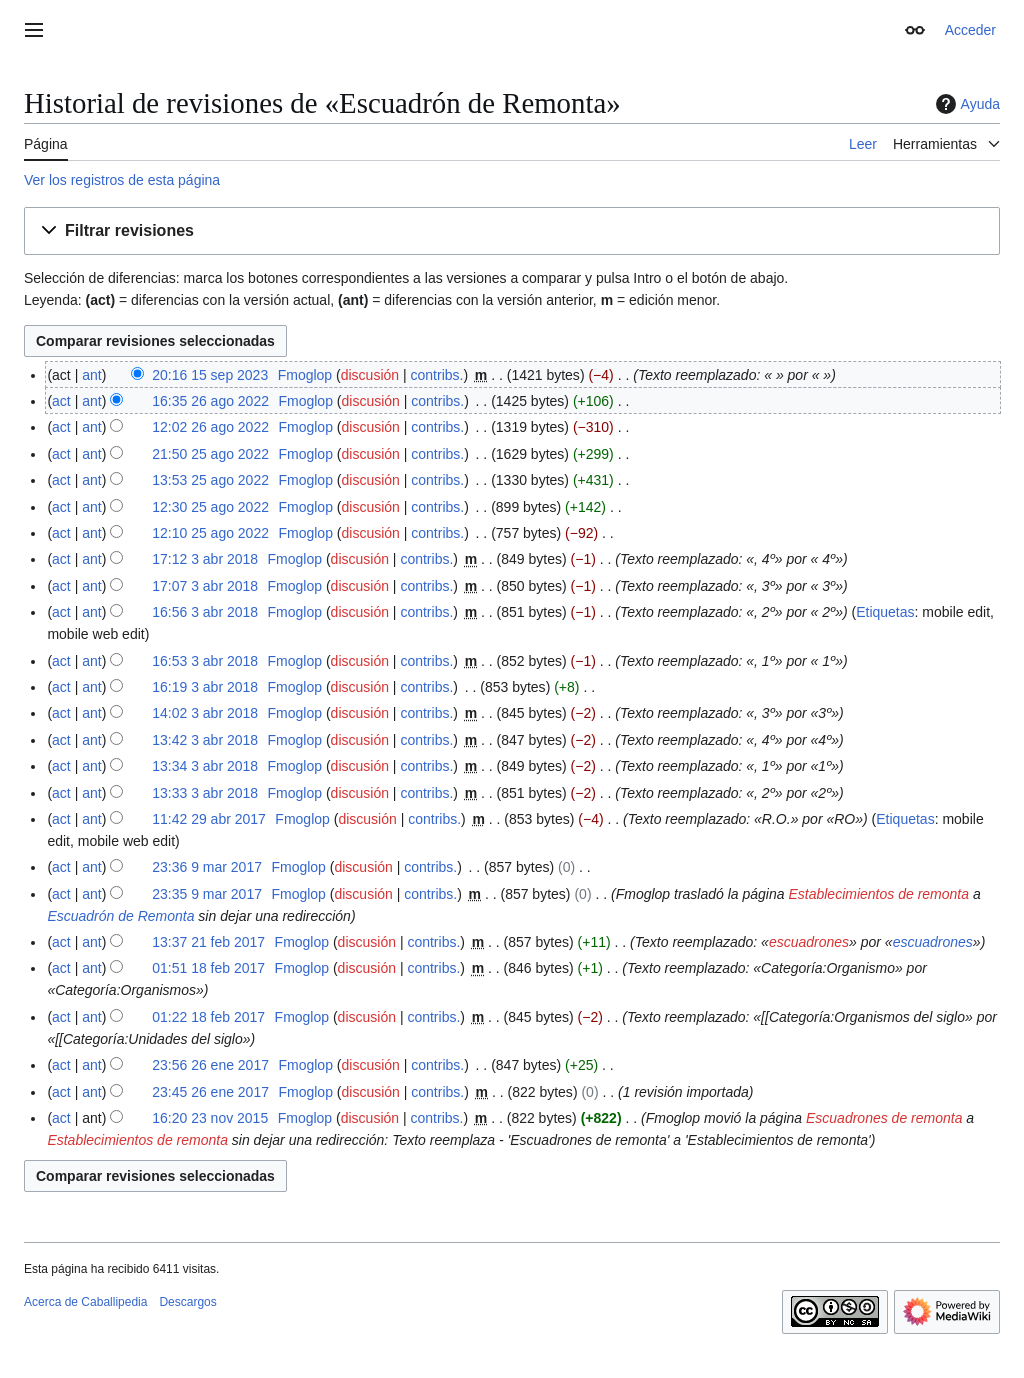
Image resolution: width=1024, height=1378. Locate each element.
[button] (512, 231)
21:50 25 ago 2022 (210, 454)
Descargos (187, 1302)
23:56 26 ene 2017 (210, 1065)
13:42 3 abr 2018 (205, 740)
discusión (370, 375)
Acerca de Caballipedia (85, 1302)
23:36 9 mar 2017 (207, 867)
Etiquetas (885, 612)
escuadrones (809, 942)
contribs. (437, 375)
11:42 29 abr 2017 (209, 819)
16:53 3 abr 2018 (205, 661)
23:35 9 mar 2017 (207, 894)
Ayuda (965, 104)
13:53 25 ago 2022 (210, 480)
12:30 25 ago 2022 (210, 507)
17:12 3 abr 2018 (205, 559)
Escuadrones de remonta (884, 1118)
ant (91, 375)
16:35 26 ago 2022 (210, 401)
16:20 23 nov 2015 (210, 1118)
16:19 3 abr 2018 (205, 687)
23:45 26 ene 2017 (210, 1092)
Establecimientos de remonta (878, 894)
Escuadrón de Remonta (120, 916)
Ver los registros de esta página (122, 180)
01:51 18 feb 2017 (208, 968)
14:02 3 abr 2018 (205, 713)
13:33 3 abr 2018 (205, 793)
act (61, 401)
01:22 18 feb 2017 (208, 1017)
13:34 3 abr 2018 (205, 766)
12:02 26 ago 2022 (210, 427)
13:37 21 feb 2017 (208, 942)
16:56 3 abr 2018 (205, 612)
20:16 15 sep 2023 (210, 375)
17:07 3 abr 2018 (205, 586)
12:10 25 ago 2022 (210, 533)
